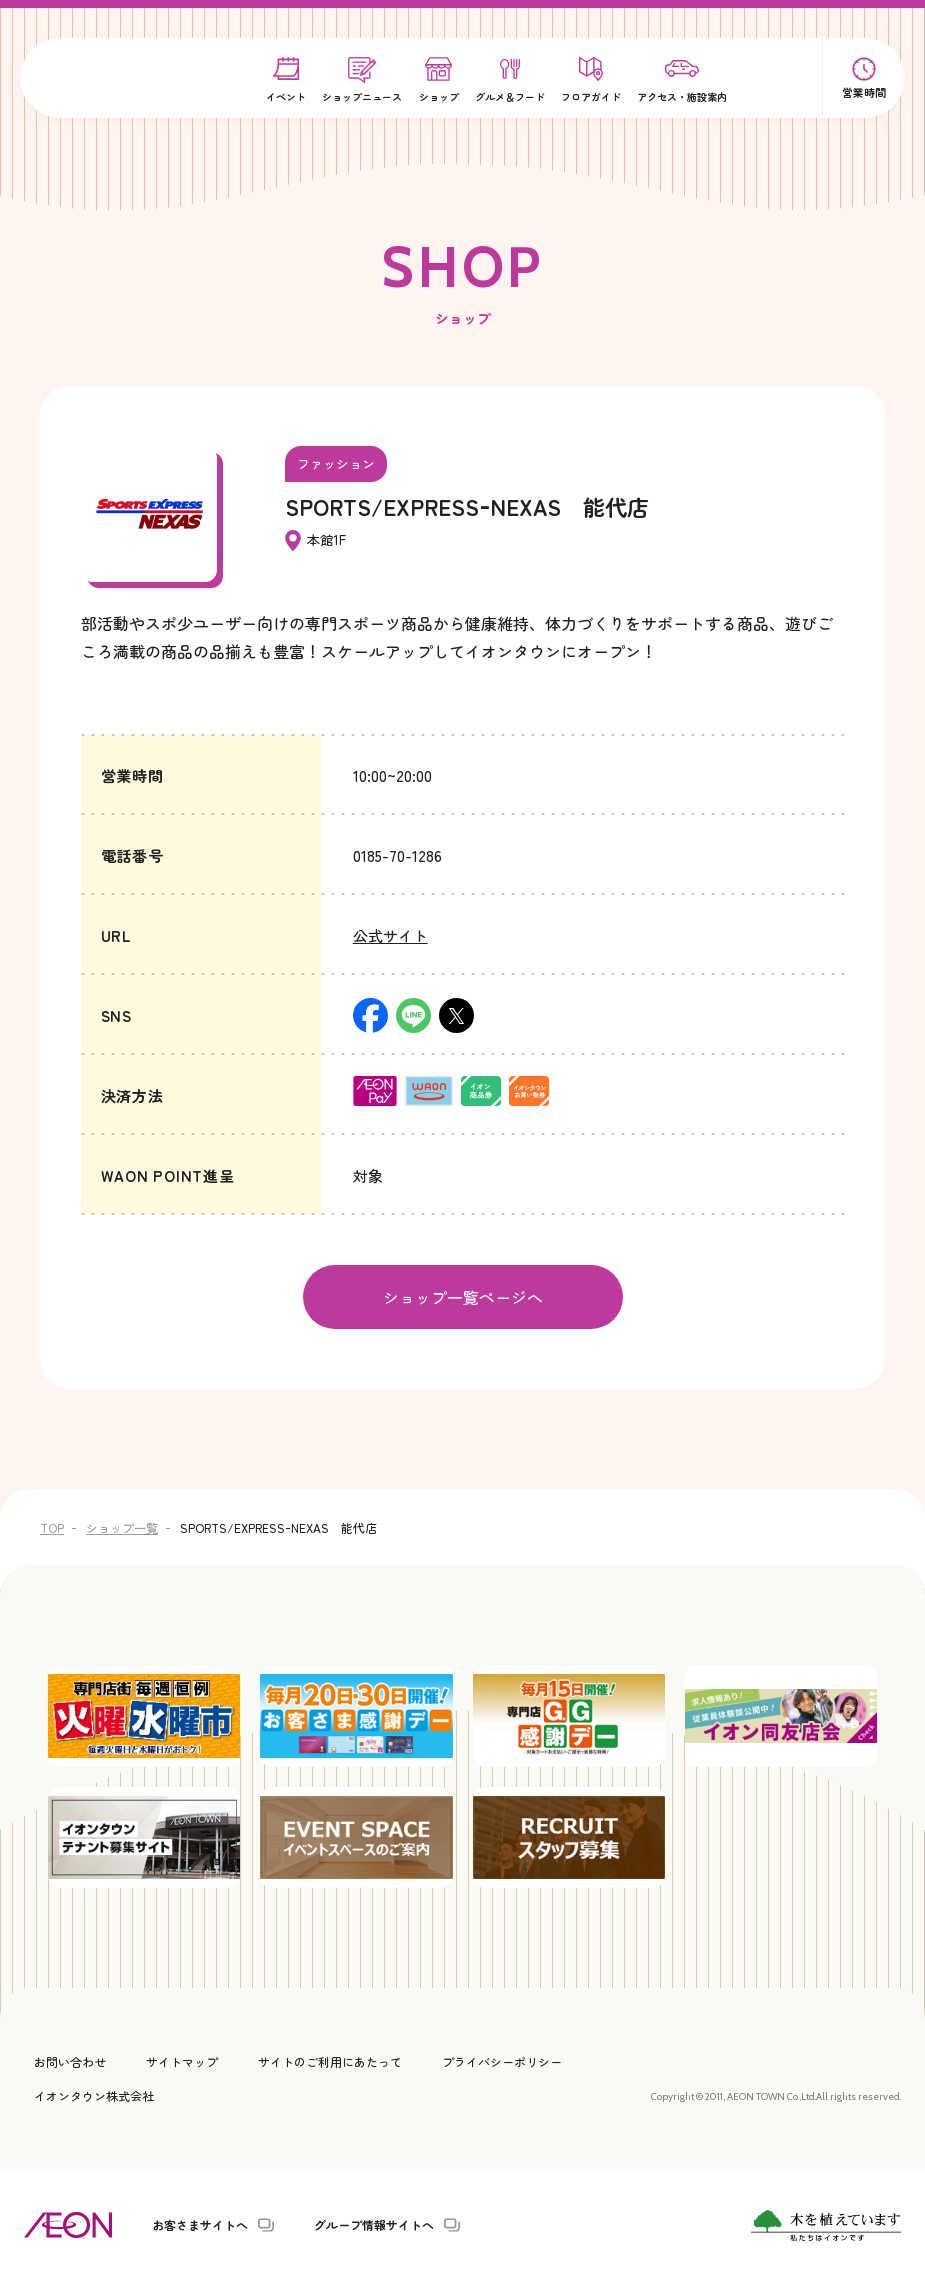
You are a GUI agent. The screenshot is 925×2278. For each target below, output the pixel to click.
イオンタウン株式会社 (94, 2093)
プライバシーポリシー (502, 2059)
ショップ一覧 (122, 1525)
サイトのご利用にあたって (330, 2059)
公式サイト (390, 935)
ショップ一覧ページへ (463, 1296)
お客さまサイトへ (200, 2223)
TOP (52, 1525)
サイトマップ (182, 2059)
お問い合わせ (70, 2059)
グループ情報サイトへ (374, 2223)
